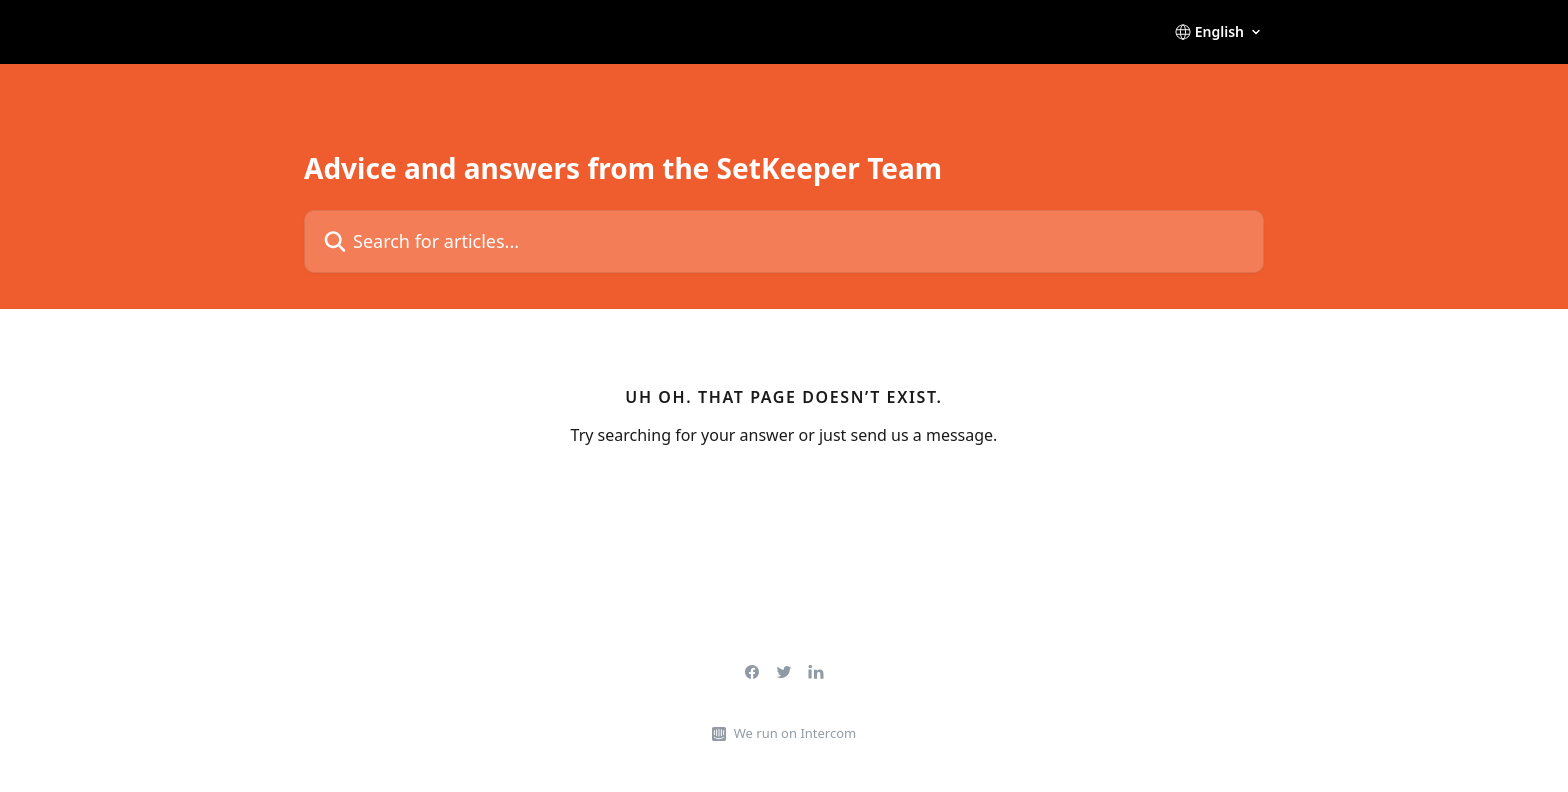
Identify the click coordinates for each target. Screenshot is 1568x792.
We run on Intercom (795, 733)
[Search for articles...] (784, 241)
